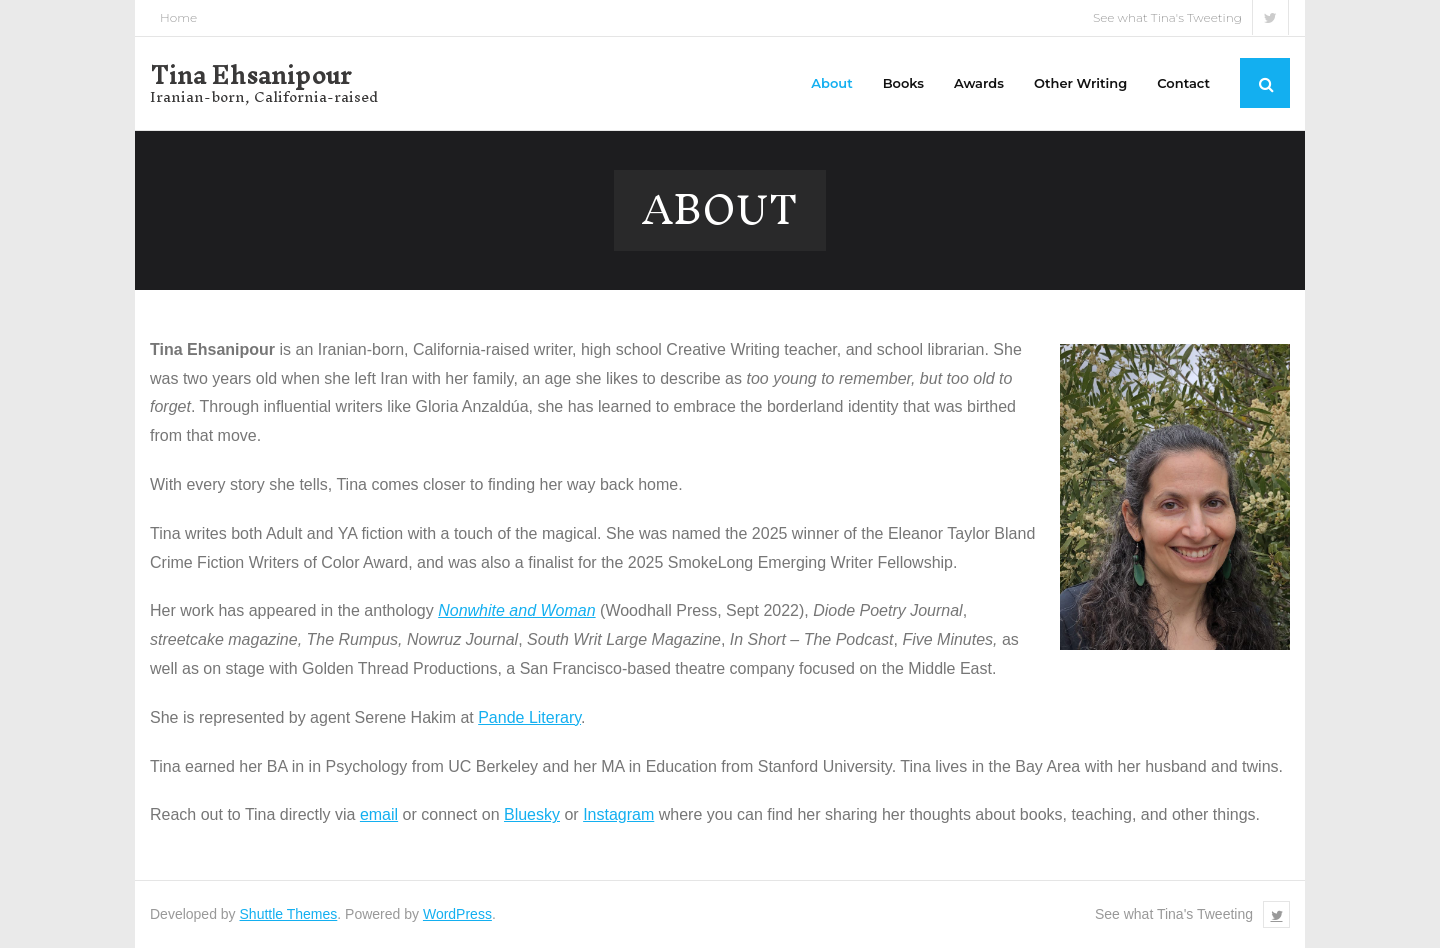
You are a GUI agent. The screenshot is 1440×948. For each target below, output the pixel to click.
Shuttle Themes (289, 914)
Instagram (618, 814)
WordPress (457, 914)
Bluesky (532, 814)
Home (178, 17)
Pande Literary (529, 717)
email (379, 814)
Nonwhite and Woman (516, 610)
